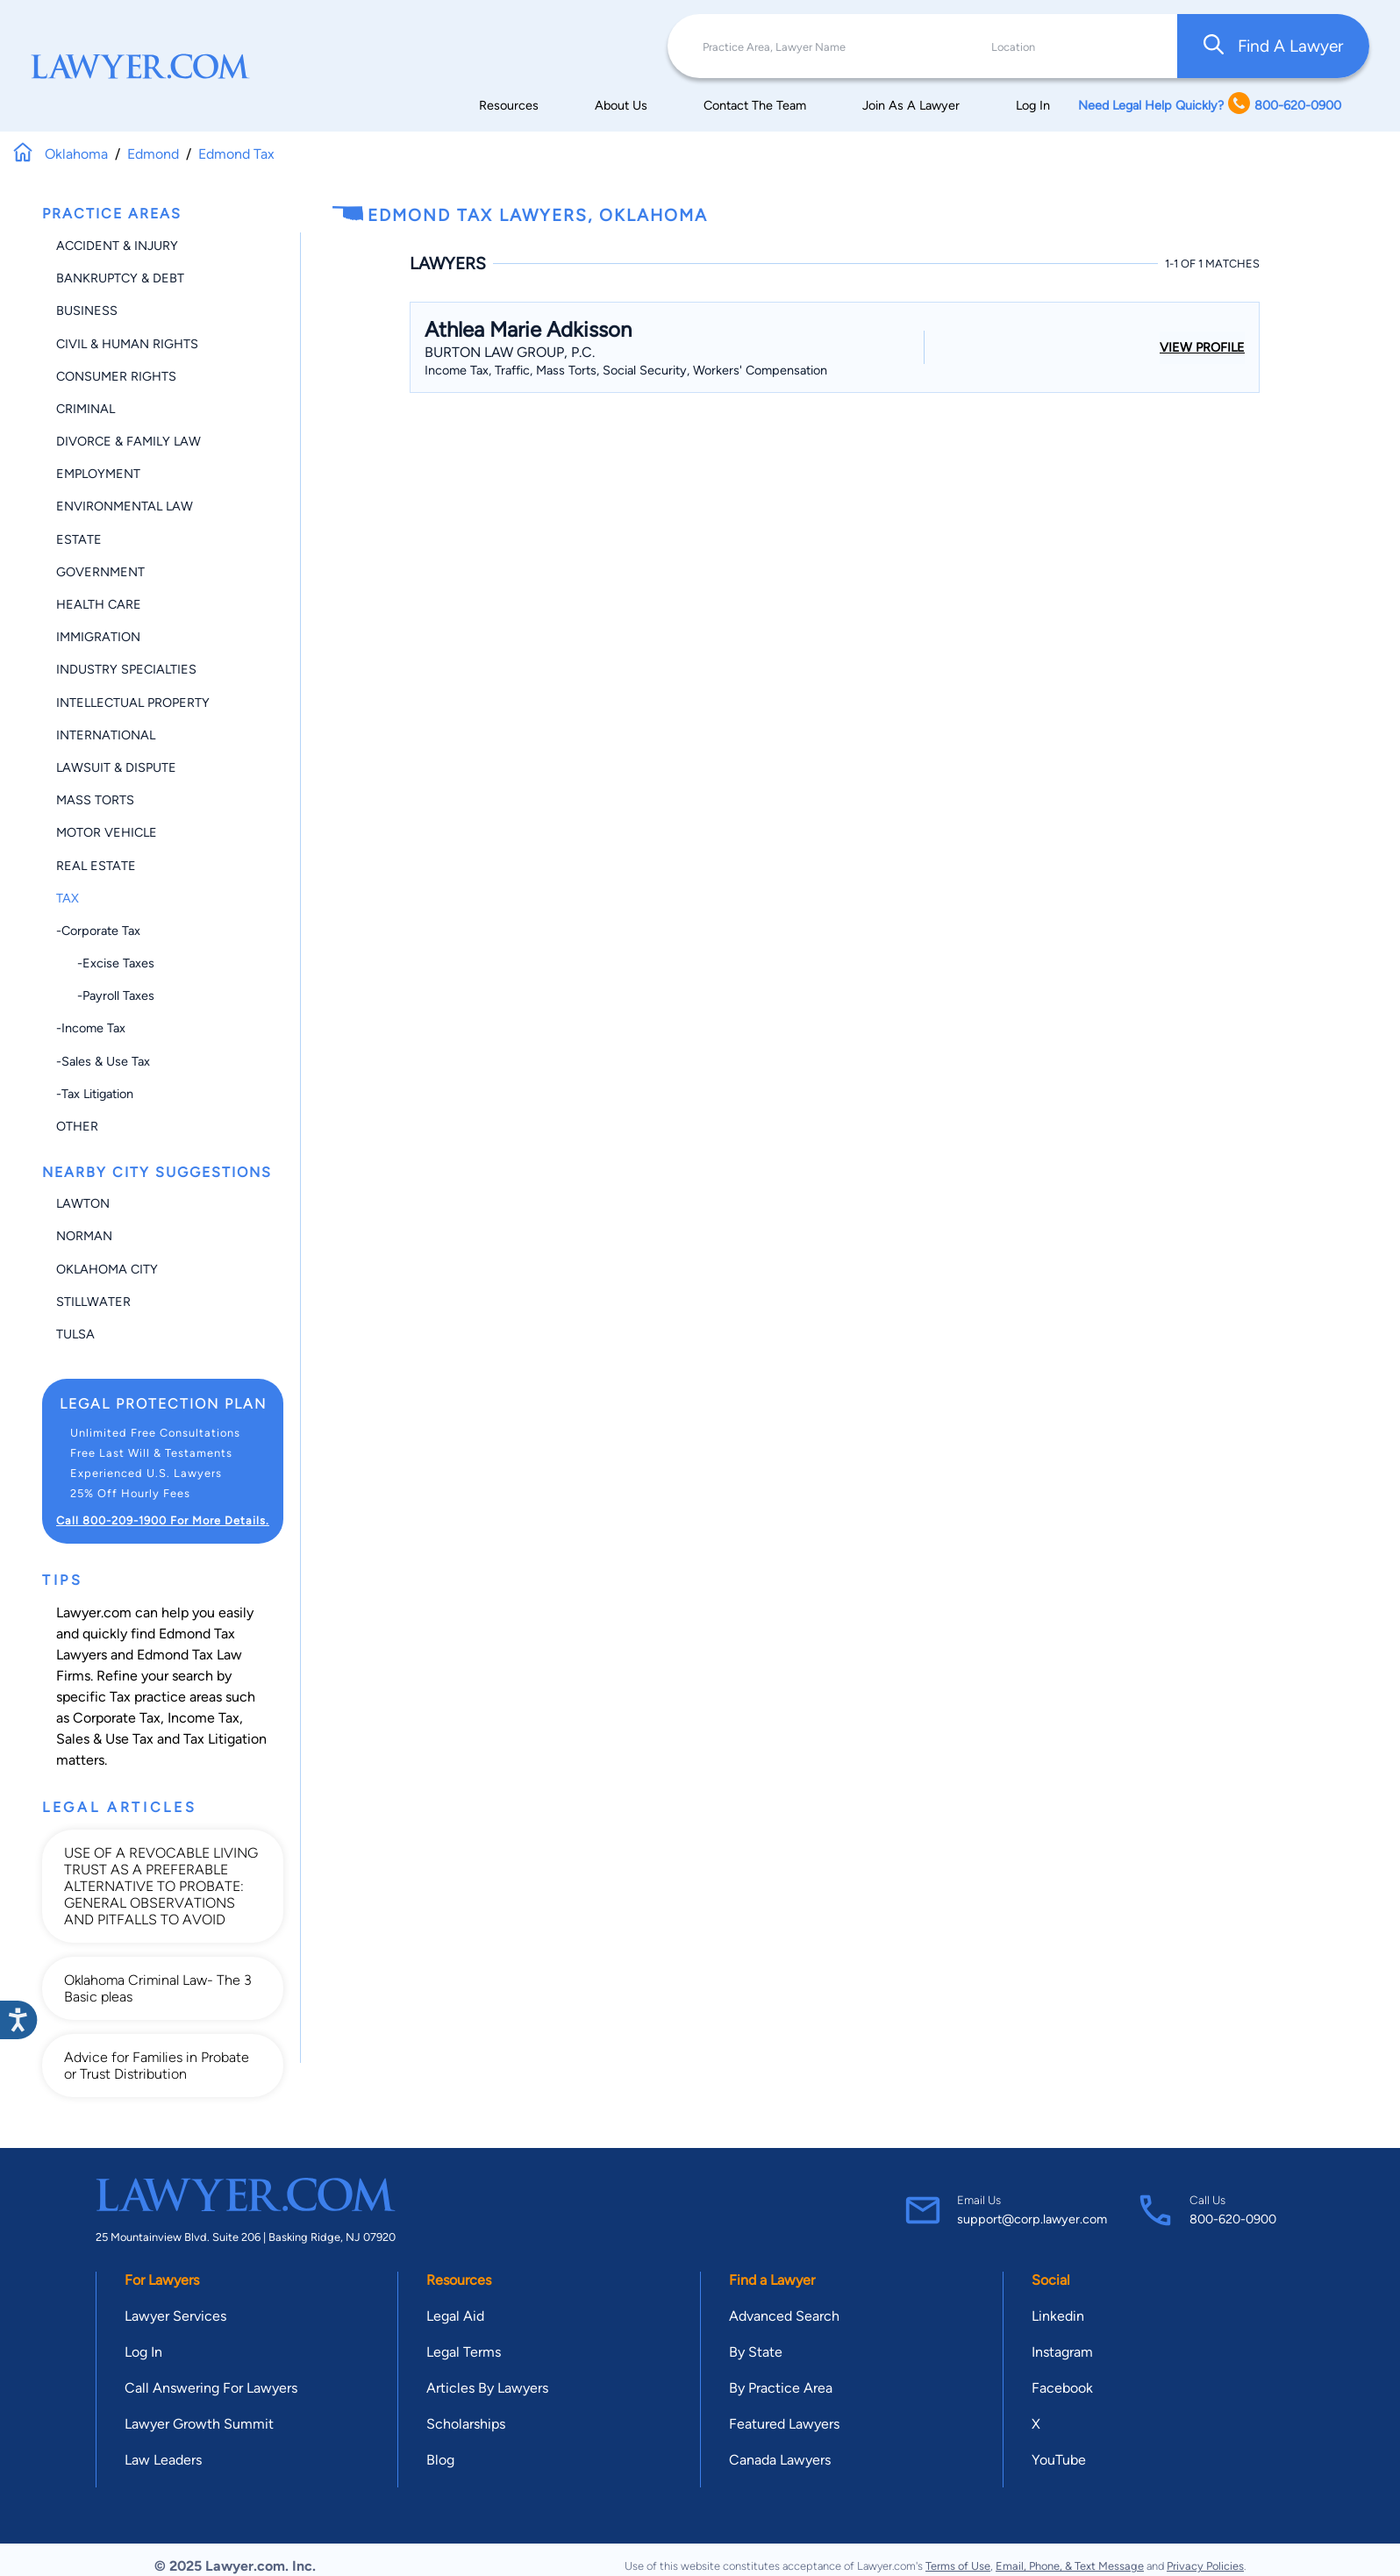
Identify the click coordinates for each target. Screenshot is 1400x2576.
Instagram (1062, 2352)
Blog (440, 2459)
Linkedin (1058, 2316)
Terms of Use (957, 2565)
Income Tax (203, 1717)
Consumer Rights (116, 376)
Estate (79, 539)
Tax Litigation (225, 1738)
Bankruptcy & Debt (120, 278)
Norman (84, 1236)
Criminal (85, 409)
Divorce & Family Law (128, 441)
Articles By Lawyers (487, 2388)
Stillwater (93, 1301)
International (105, 735)
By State (755, 2352)
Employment (98, 474)
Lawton (83, 1203)
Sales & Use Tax (105, 1738)
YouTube (1059, 2459)
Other (77, 1126)
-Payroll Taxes (105, 995)
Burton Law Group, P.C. (510, 352)
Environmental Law (124, 506)
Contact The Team (755, 105)
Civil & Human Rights (127, 344)
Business (87, 310)
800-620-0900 (1232, 2219)
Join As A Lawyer (911, 105)
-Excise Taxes (105, 963)
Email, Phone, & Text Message (1070, 2565)
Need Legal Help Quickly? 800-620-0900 (1209, 105)
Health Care (98, 604)
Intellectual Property (133, 702)
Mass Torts (95, 800)
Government (100, 572)
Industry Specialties (126, 669)
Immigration (98, 637)
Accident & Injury (117, 245)
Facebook (1062, 2388)
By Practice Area (780, 2388)
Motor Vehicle (106, 832)
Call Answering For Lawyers (211, 2388)
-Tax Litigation (94, 1094)
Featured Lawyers (784, 2423)
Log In (1033, 105)
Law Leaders (163, 2459)
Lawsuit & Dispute (116, 767)
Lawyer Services (175, 2316)
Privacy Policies (1205, 2565)
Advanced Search (784, 2316)
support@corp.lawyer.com (1032, 2219)
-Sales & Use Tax (103, 1061)
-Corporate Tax (98, 930)
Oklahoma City (107, 1269)
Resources (509, 105)
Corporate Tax (117, 1717)
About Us (621, 105)
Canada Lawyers (780, 2459)
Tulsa (75, 1334)
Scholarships (465, 2423)
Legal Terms (463, 2352)
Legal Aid (455, 2316)
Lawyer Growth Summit (199, 2423)
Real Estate (96, 866)
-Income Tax (90, 1028)
